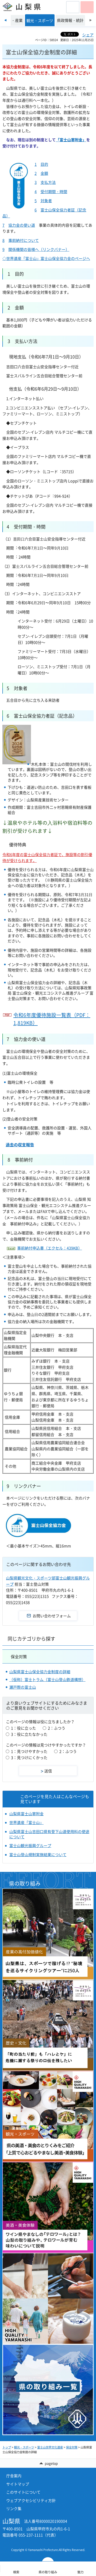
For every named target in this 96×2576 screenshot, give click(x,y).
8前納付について (20, 240)
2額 (41, 173)
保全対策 (19, 1656)
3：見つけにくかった (29, 1757)
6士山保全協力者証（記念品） (42, 715)
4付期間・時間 (51, 191)
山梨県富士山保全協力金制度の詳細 (39, 1671)
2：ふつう (56, 1728)
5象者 (43, 200)
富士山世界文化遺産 (50, 2447)
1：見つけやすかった (29, 1751)
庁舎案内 (13, 2475)
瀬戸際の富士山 (22, 1687)
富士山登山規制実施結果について (37, 1854)
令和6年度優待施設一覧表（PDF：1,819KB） (51, 1018)
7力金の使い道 (18, 225)
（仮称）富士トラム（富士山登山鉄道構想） (47, 1679)
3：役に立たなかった (29, 1734)
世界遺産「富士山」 (26, 1822)
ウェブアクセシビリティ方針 (31, 2500)
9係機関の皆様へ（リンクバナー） (35, 249)
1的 (41, 164)
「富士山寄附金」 (71, 139)
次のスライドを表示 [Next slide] (90, 20)
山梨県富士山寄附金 (26, 1813)
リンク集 (13, 2508)
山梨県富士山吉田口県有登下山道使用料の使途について (49, 1834)
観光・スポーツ (24, 2447)
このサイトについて (23, 2492)
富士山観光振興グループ (30, 1845)
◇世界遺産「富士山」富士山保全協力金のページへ (46, 258)
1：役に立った (23, 1728)
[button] (72, 7)
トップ (6, 2447)
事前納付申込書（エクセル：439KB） (49, 1248)
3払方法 (45, 182)
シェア (88, 35)
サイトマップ (17, 2484)
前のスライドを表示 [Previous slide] (5, 20)
